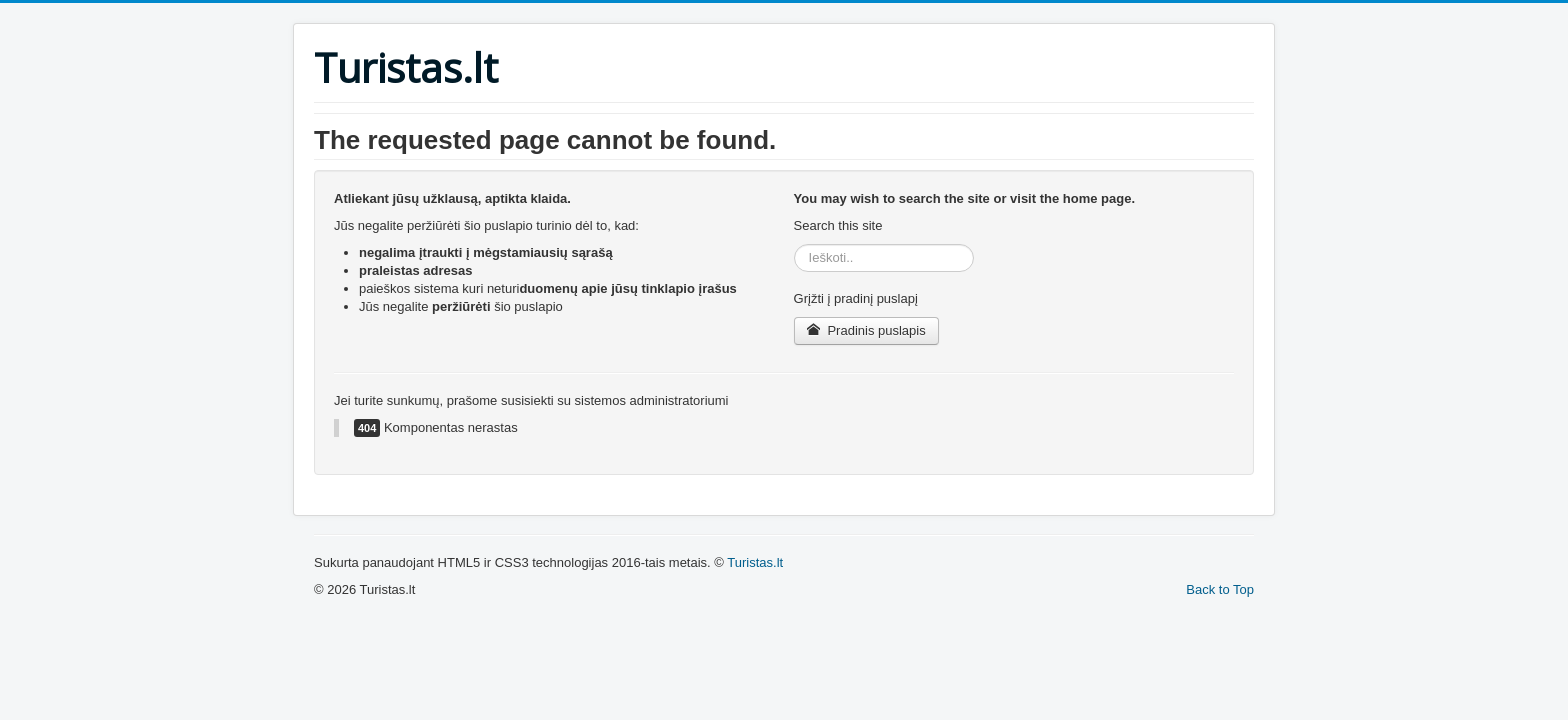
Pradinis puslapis (866, 330)
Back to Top (1220, 589)
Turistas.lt (755, 562)
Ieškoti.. (794, 244)
